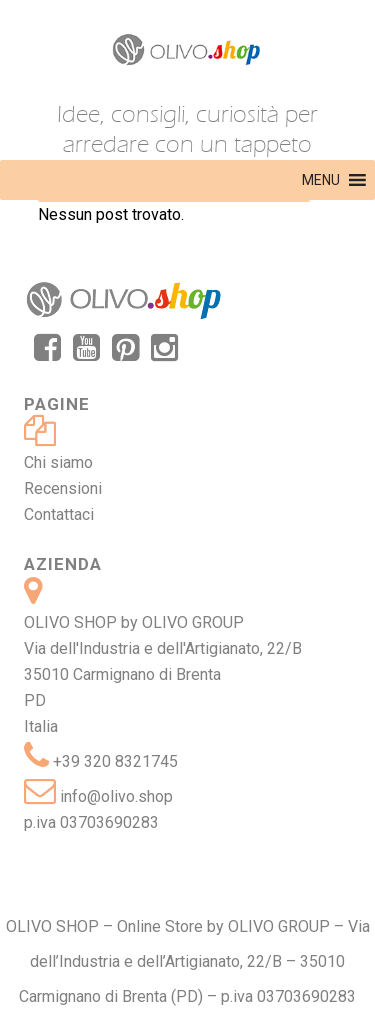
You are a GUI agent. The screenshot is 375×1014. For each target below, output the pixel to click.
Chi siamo (58, 462)
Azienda (63, 564)
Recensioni (63, 488)
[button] (321, 180)
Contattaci (59, 514)
